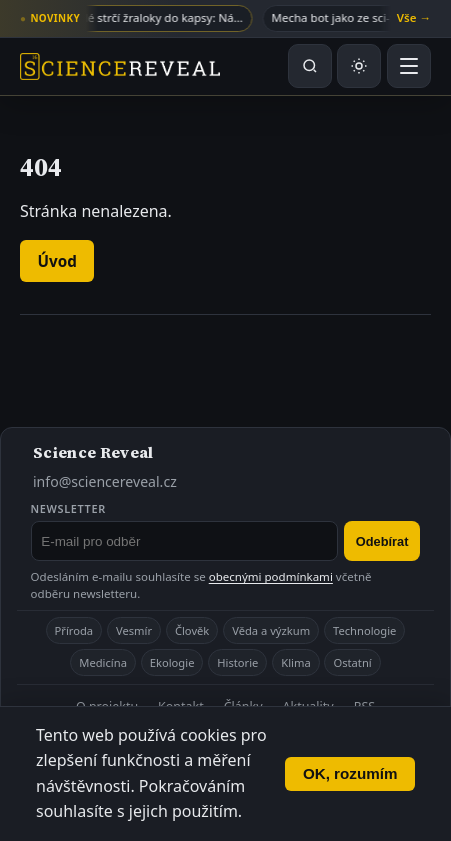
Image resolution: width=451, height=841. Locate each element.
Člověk (192, 630)
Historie (237, 662)
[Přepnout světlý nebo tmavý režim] (359, 66)
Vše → (414, 17)
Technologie (364, 630)
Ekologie (172, 662)
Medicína (103, 662)
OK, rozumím (350, 773)
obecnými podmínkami (271, 576)
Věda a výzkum (271, 630)
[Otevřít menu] (409, 66)
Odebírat (382, 541)
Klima (295, 662)
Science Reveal (93, 452)
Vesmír (134, 630)
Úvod (57, 261)
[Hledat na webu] (310, 66)
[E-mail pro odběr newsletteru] (185, 541)
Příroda (74, 630)
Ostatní (352, 662)
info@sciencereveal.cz (105, 481)
